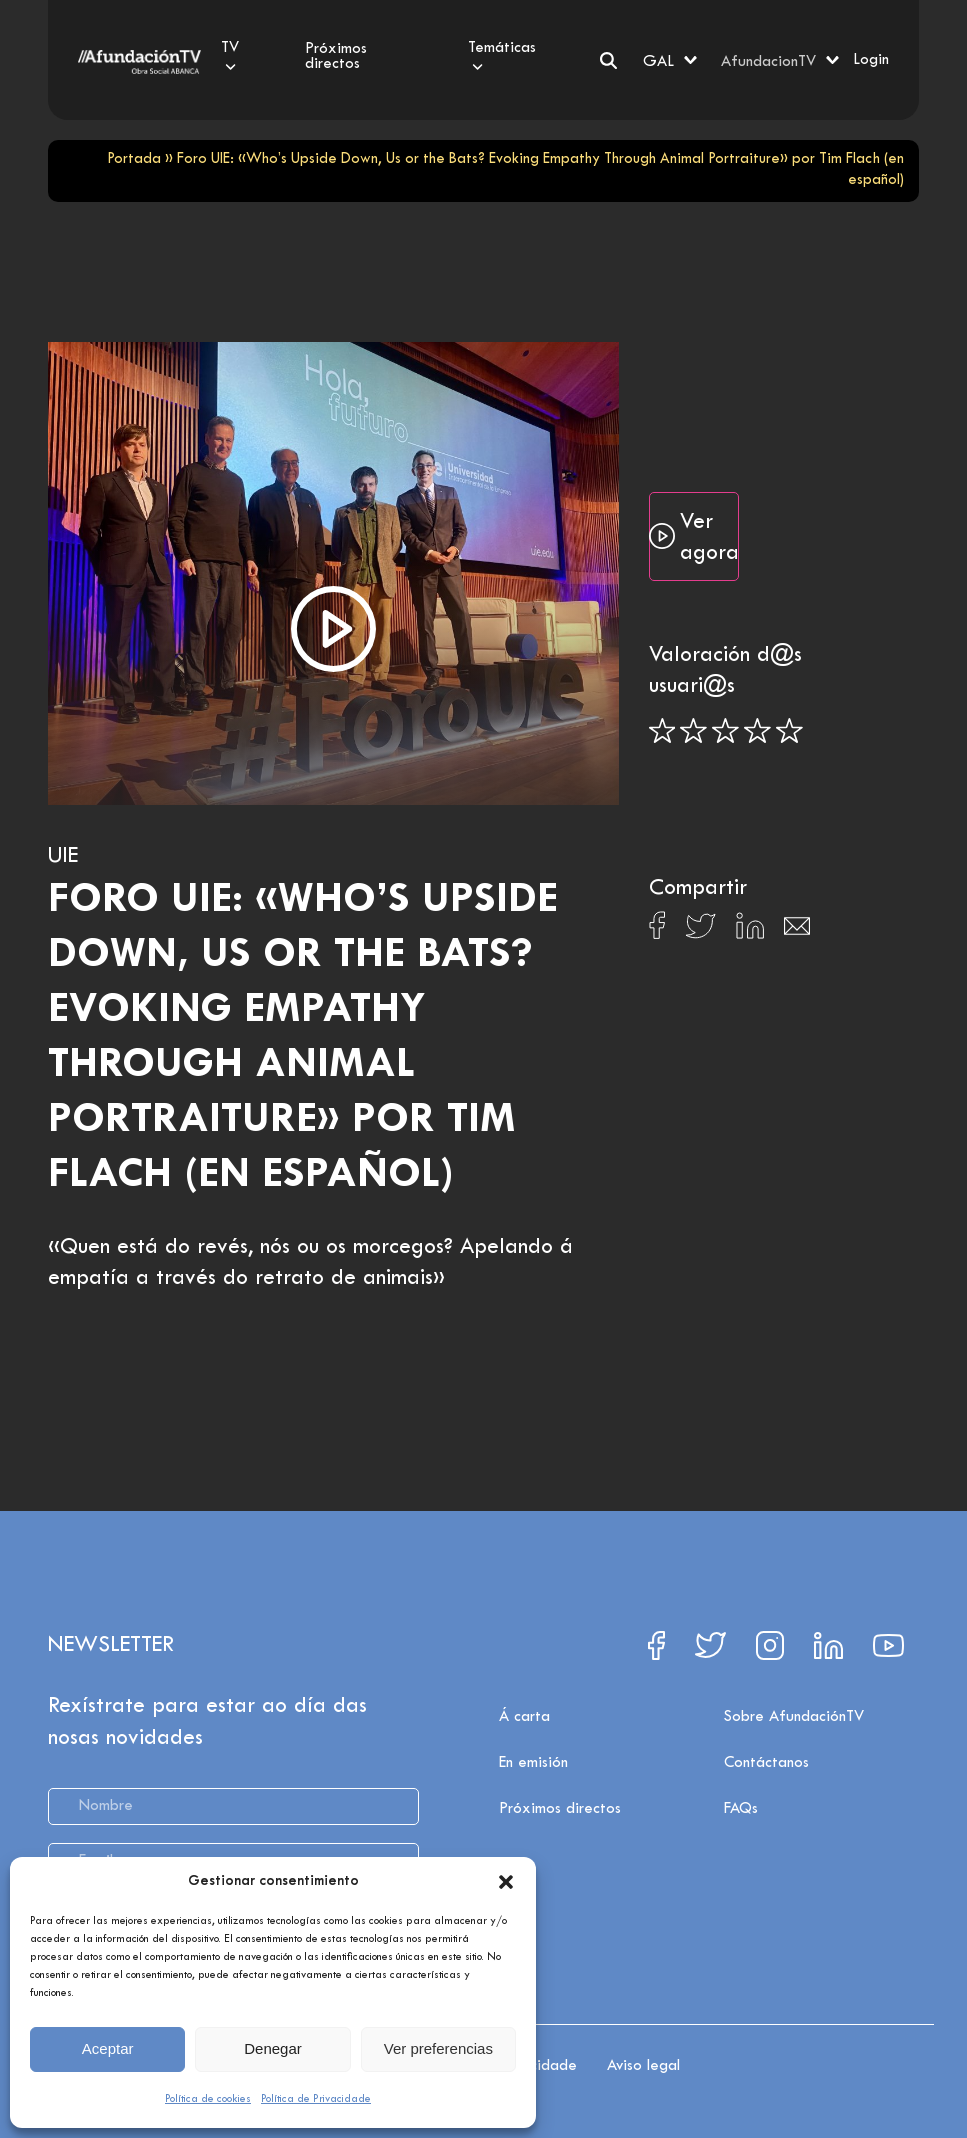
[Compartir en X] (700, 931)
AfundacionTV (768, 62)
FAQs (741, 1809)
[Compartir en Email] (797, 931)
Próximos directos (560, 1809)
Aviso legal (643, 2066)
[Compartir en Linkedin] (750, 931)
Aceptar (108, 2048)
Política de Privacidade (316, 2099)
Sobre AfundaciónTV (794, 1717)
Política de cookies (208, 2099)
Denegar (273, 2048)
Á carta (524, 1717)
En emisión (533, 1763)
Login (871, 60)
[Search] (608, 60)
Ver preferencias (438, 2048)
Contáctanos (766, 1763)
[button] (506, 1882)
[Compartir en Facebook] (657, 931)
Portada (134, 159)
